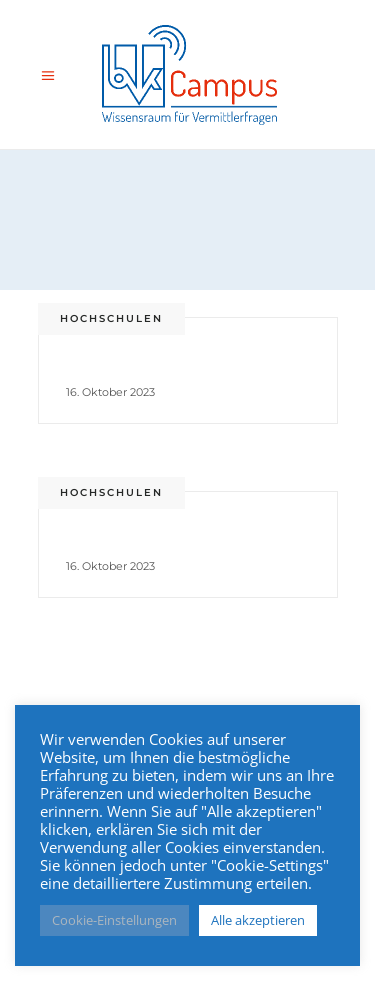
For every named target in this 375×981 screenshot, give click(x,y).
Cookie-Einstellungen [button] (114, 920)
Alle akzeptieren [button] (258, 920)
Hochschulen (111, 318)
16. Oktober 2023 (110, 392)
